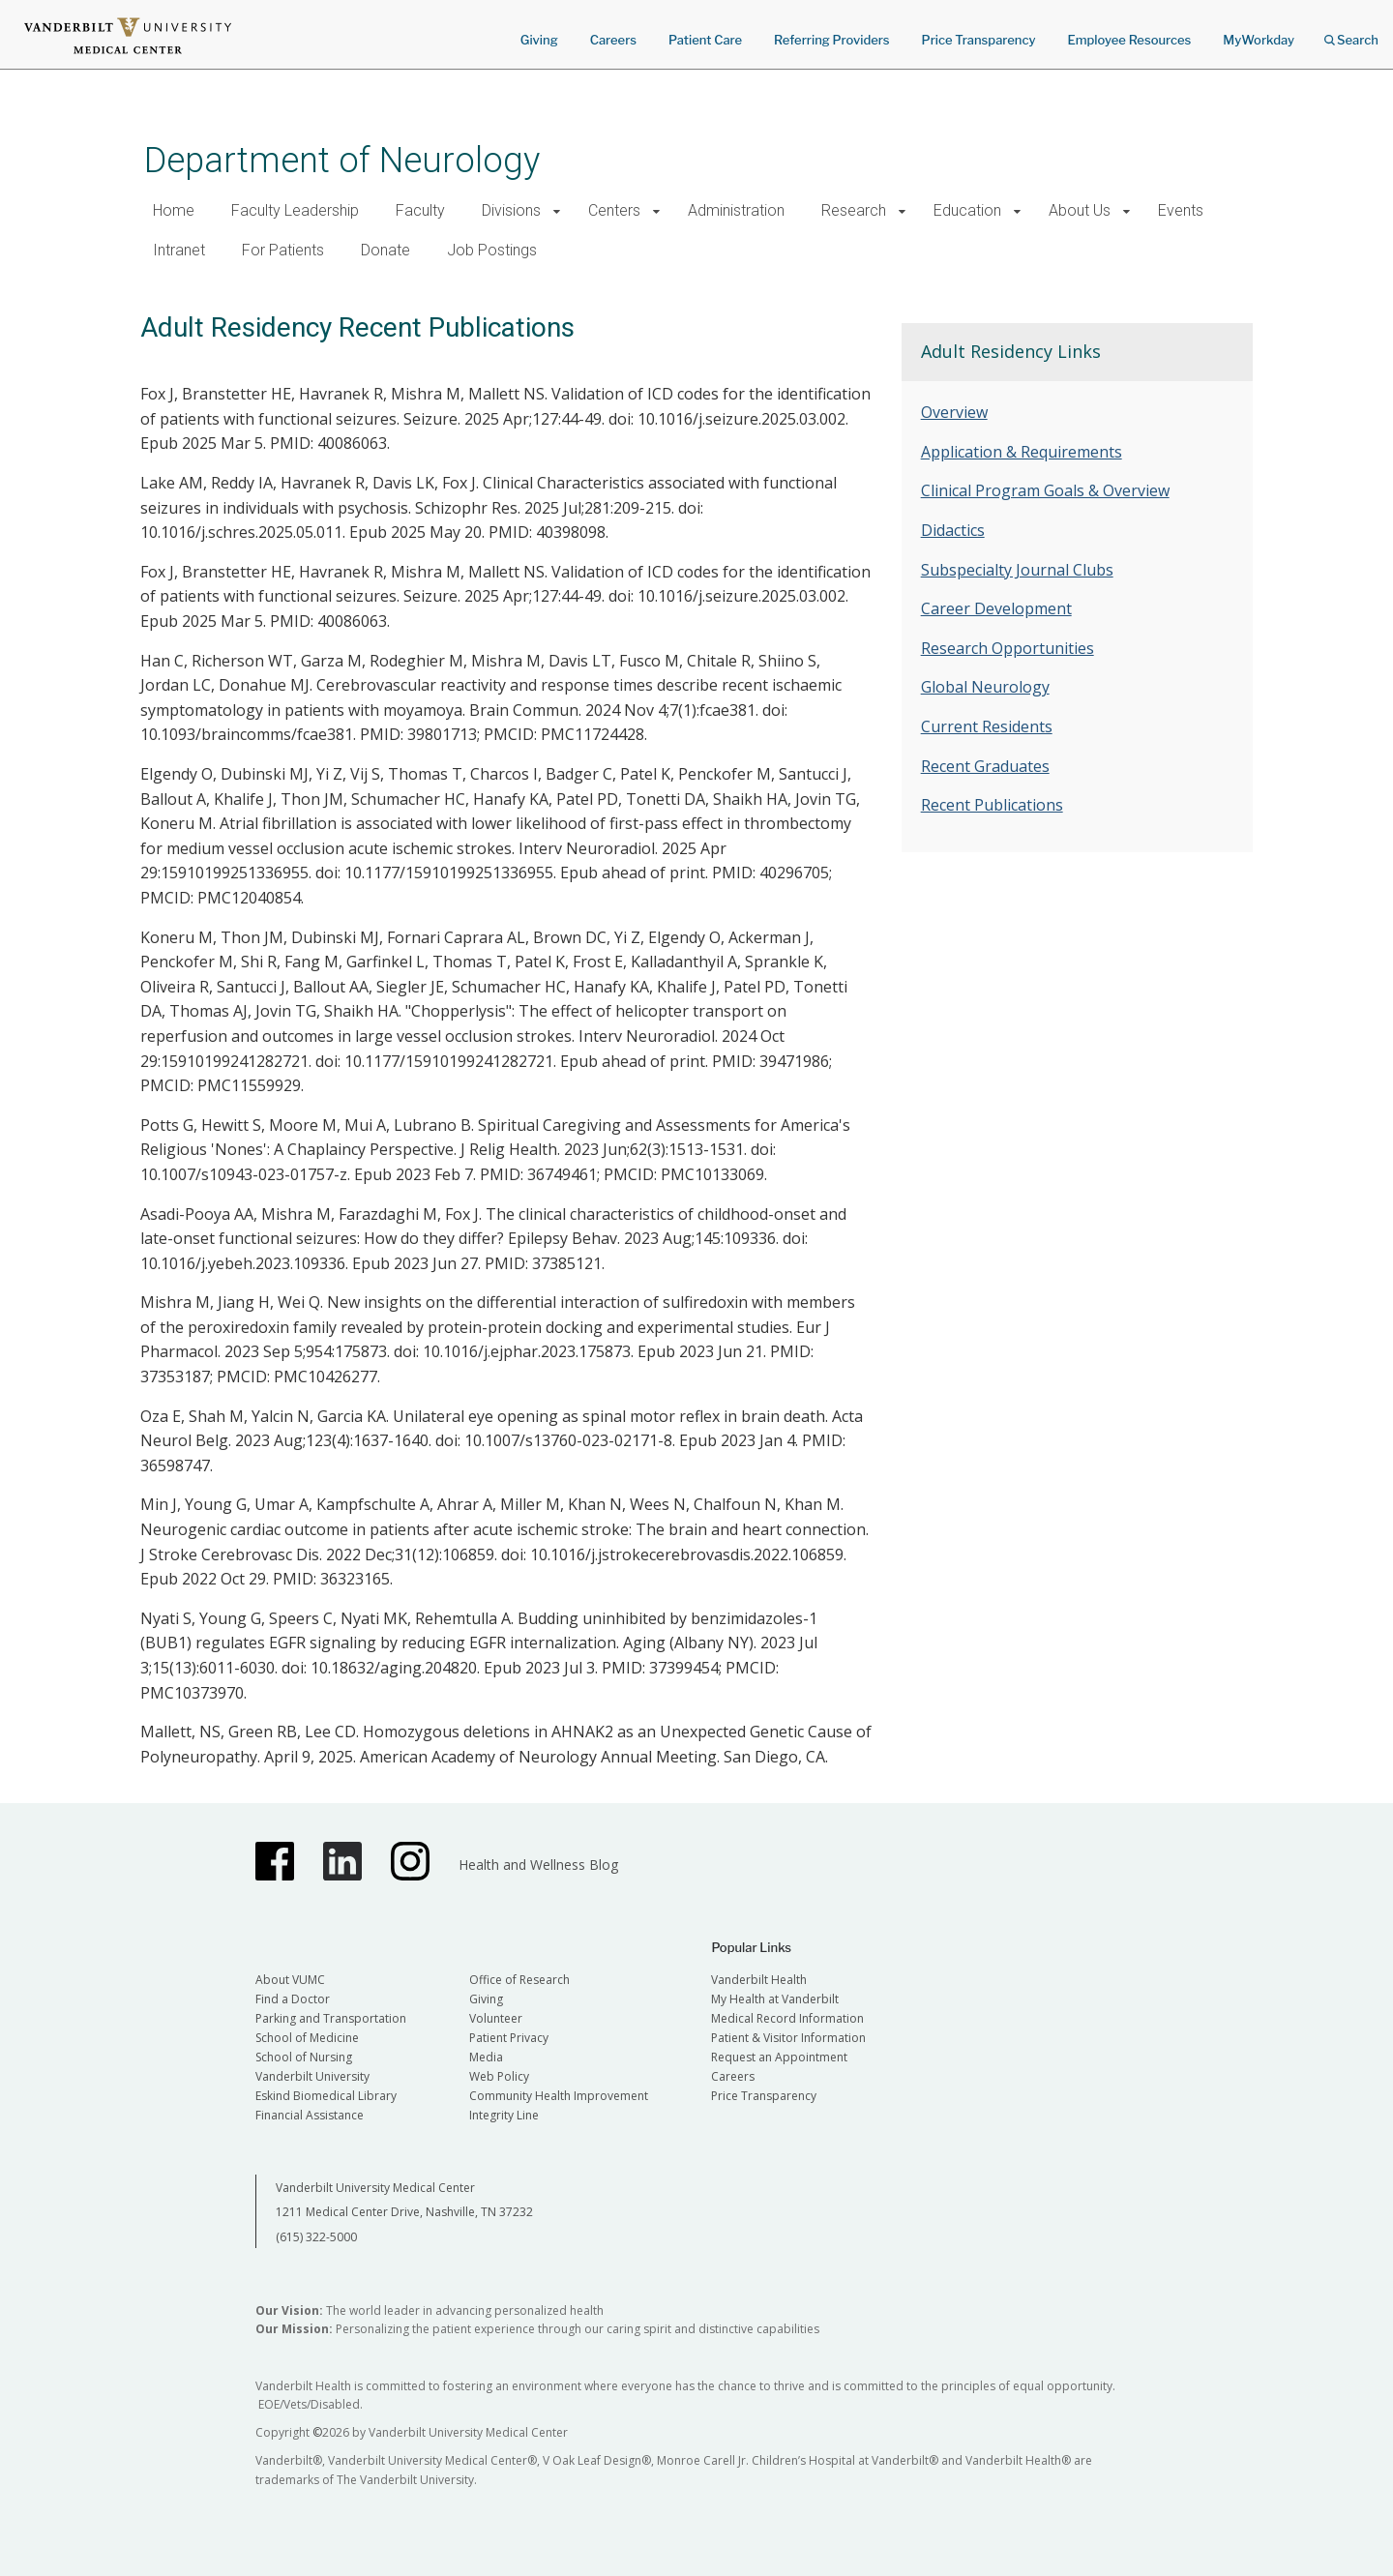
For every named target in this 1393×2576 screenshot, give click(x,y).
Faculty (420, 210)
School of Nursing (303, 2057)
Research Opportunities (1007, 648)
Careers (613, 39)
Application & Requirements (1021, 451)
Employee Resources (1129, 39)
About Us (1080, 210)
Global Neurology (985, 686)
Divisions (511, 210)
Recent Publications (992, 804)
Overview (954, 412)
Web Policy (499, 2076)
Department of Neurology (342, 160)
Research (853, 210)
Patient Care (705, 39)
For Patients (283, 250)
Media (486, 2057)
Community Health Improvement (558, 2095)
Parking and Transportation (330, 2018)
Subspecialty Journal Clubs (1017, 569)
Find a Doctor (292, 1999)
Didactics (953, 530)
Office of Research (519, 1979)
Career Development (996, 608)
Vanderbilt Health (759, 1979)
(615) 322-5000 (316, 2237)
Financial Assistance (309, 2115)
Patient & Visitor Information (788, 2037)
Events (1180, 210)
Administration (736, 210)
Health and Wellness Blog (538, 1864)
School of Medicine (307, 2037)
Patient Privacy (508, 2037)
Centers (614, 210)
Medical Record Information (787, 2018)
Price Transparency (979, 39)
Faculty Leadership (295, 210)
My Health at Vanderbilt (775, 1999)
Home (173, 210)
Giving (539, 39)
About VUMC (290, 1979)
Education (967, 210)
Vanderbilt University (312, 2076)
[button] (557, 211)
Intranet (179, 250)
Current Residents (986, 726)
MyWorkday (1258, 39)
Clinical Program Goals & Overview (1045, 490)
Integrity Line (504, 2115)
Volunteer (495, 2018)
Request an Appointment (779, 2057)
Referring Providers (831, 39)
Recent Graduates (985, 766)
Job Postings (492, 250)
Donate (385, 250)
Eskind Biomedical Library (326, 2095)
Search (1351, 33)
